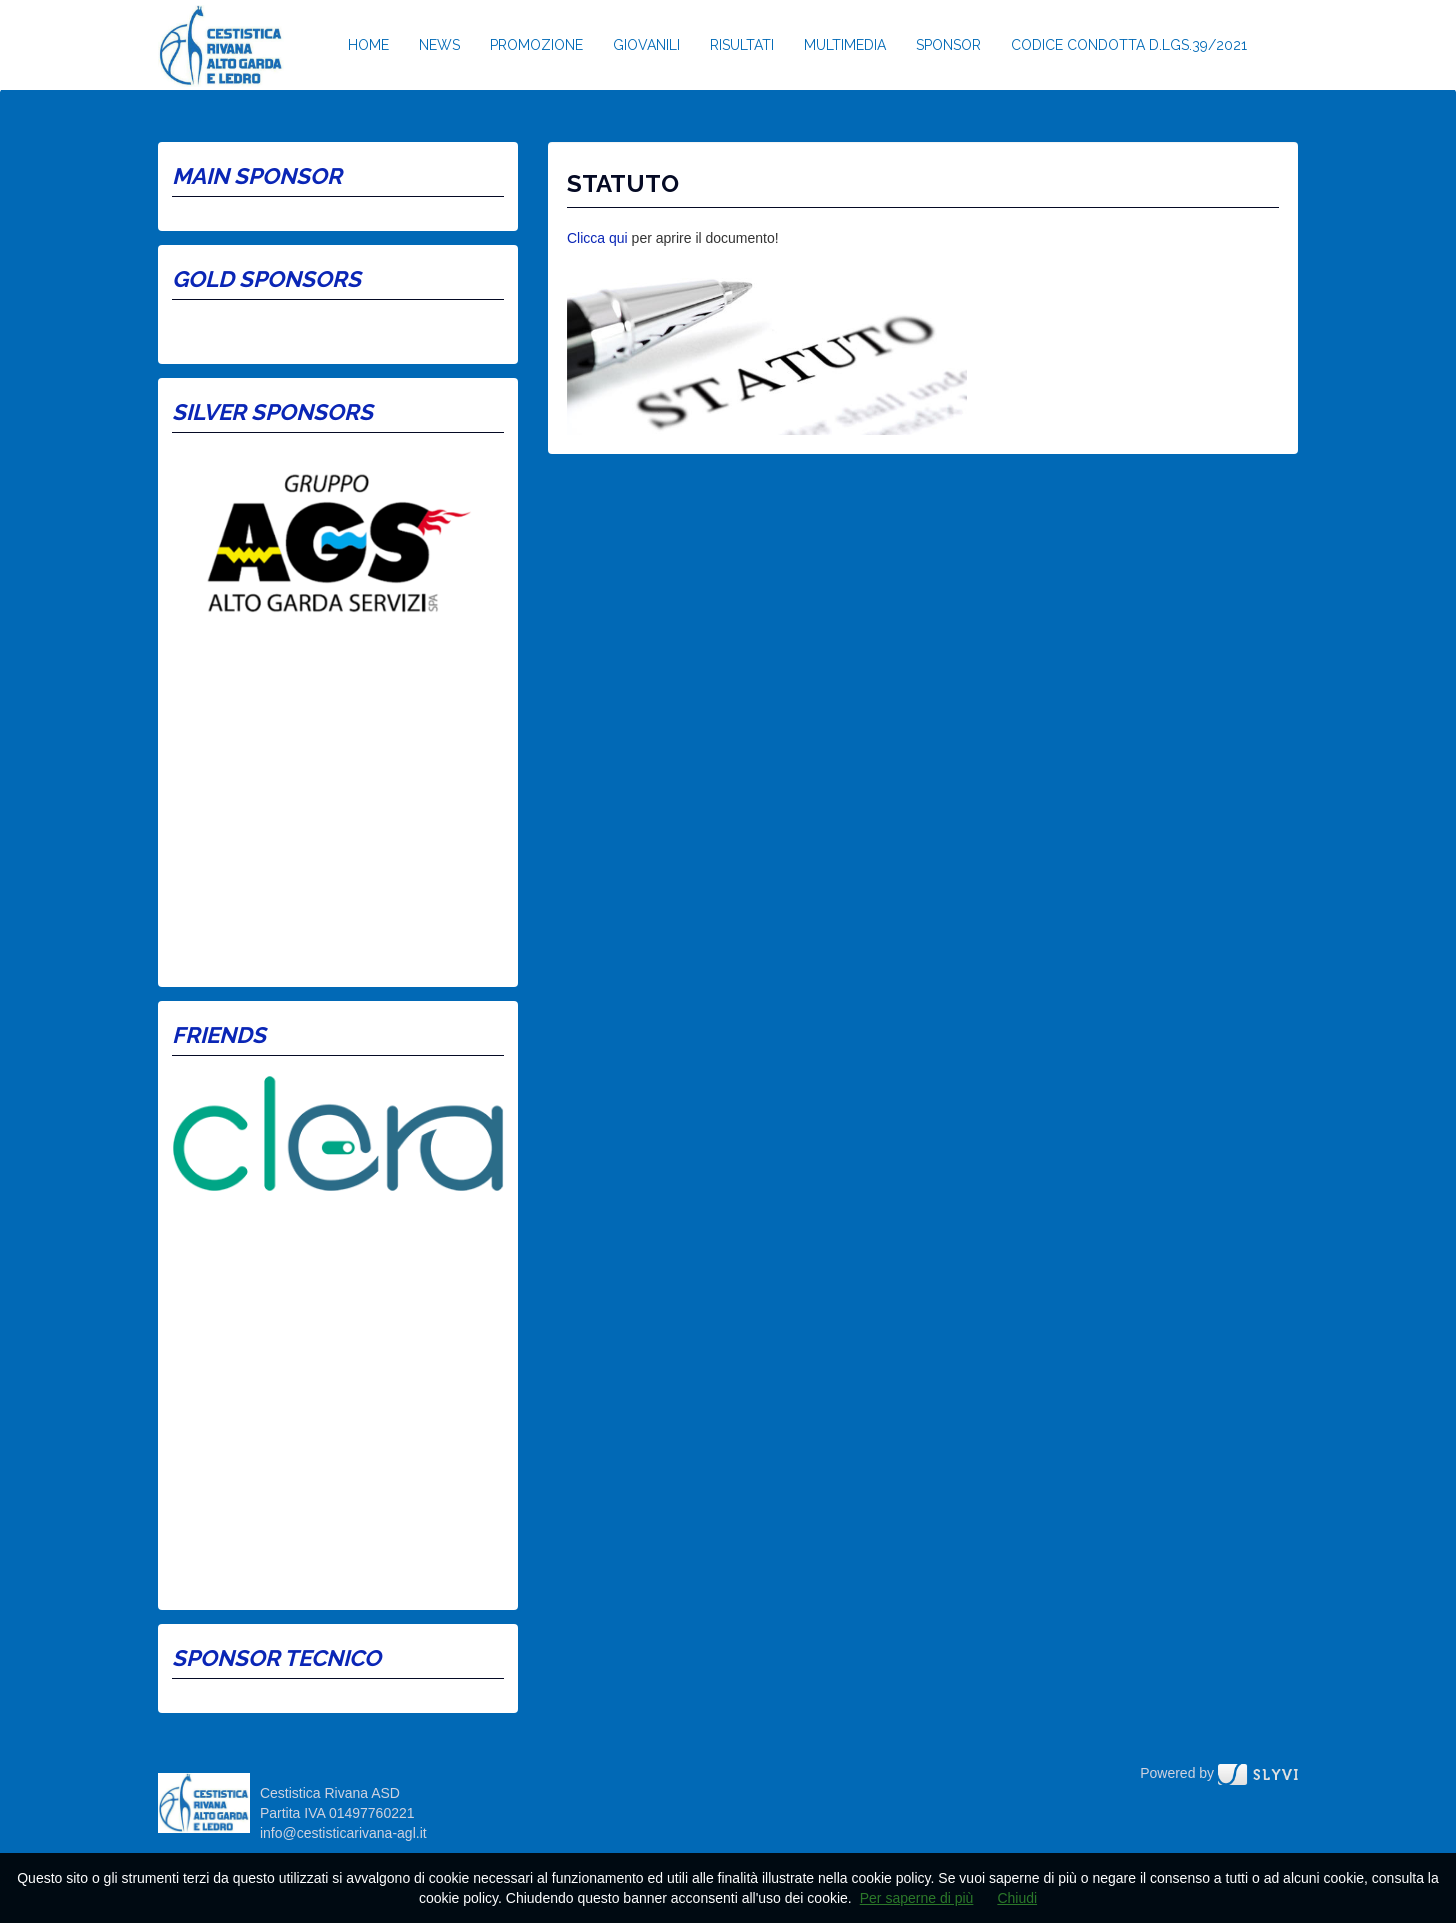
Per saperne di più (917, 1898)
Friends (219, 1035)
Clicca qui (597, 238)
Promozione (536, 45)
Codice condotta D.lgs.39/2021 (1129, 45)
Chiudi (1017, 1898)
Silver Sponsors (272, 412)
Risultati (742, 45)
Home (368, 45)
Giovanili (646, 45)
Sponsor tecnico (276, 1658)
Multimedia (845, 45)
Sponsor (948, 45)
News (439, 45)
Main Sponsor (257, 176)
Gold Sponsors (266, 279)
